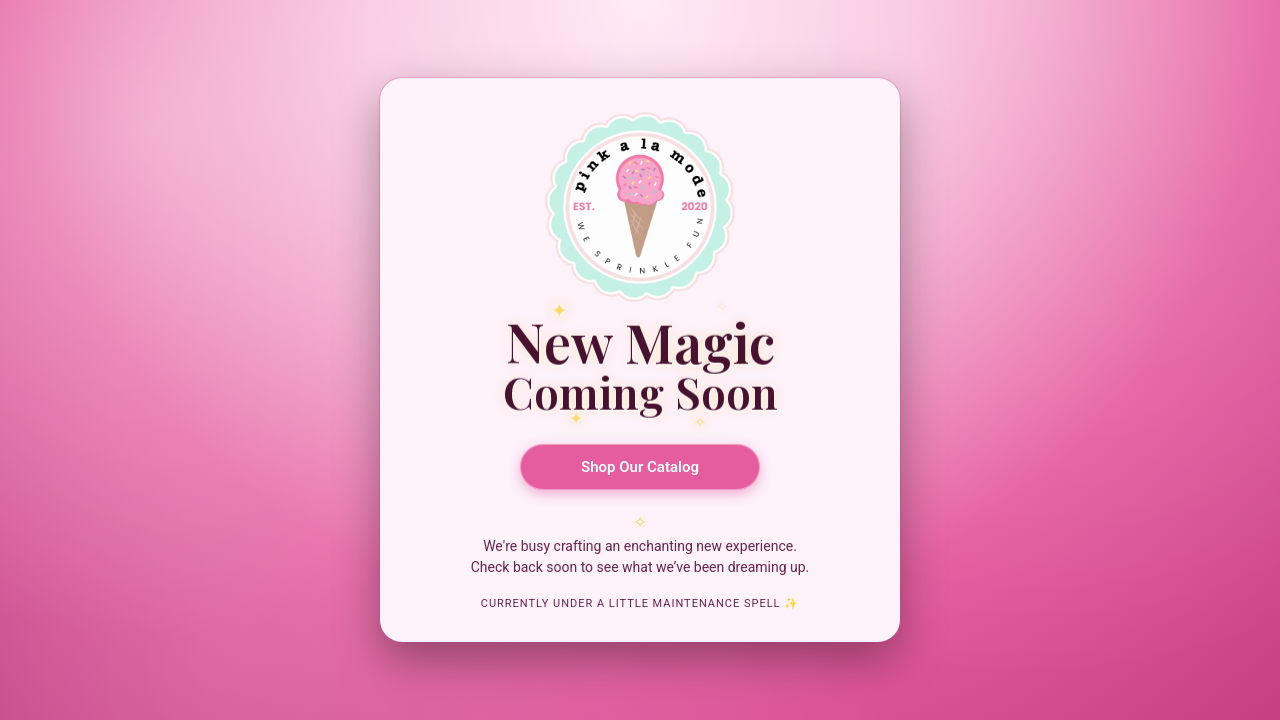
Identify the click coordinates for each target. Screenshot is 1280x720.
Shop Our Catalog (640, 467)
